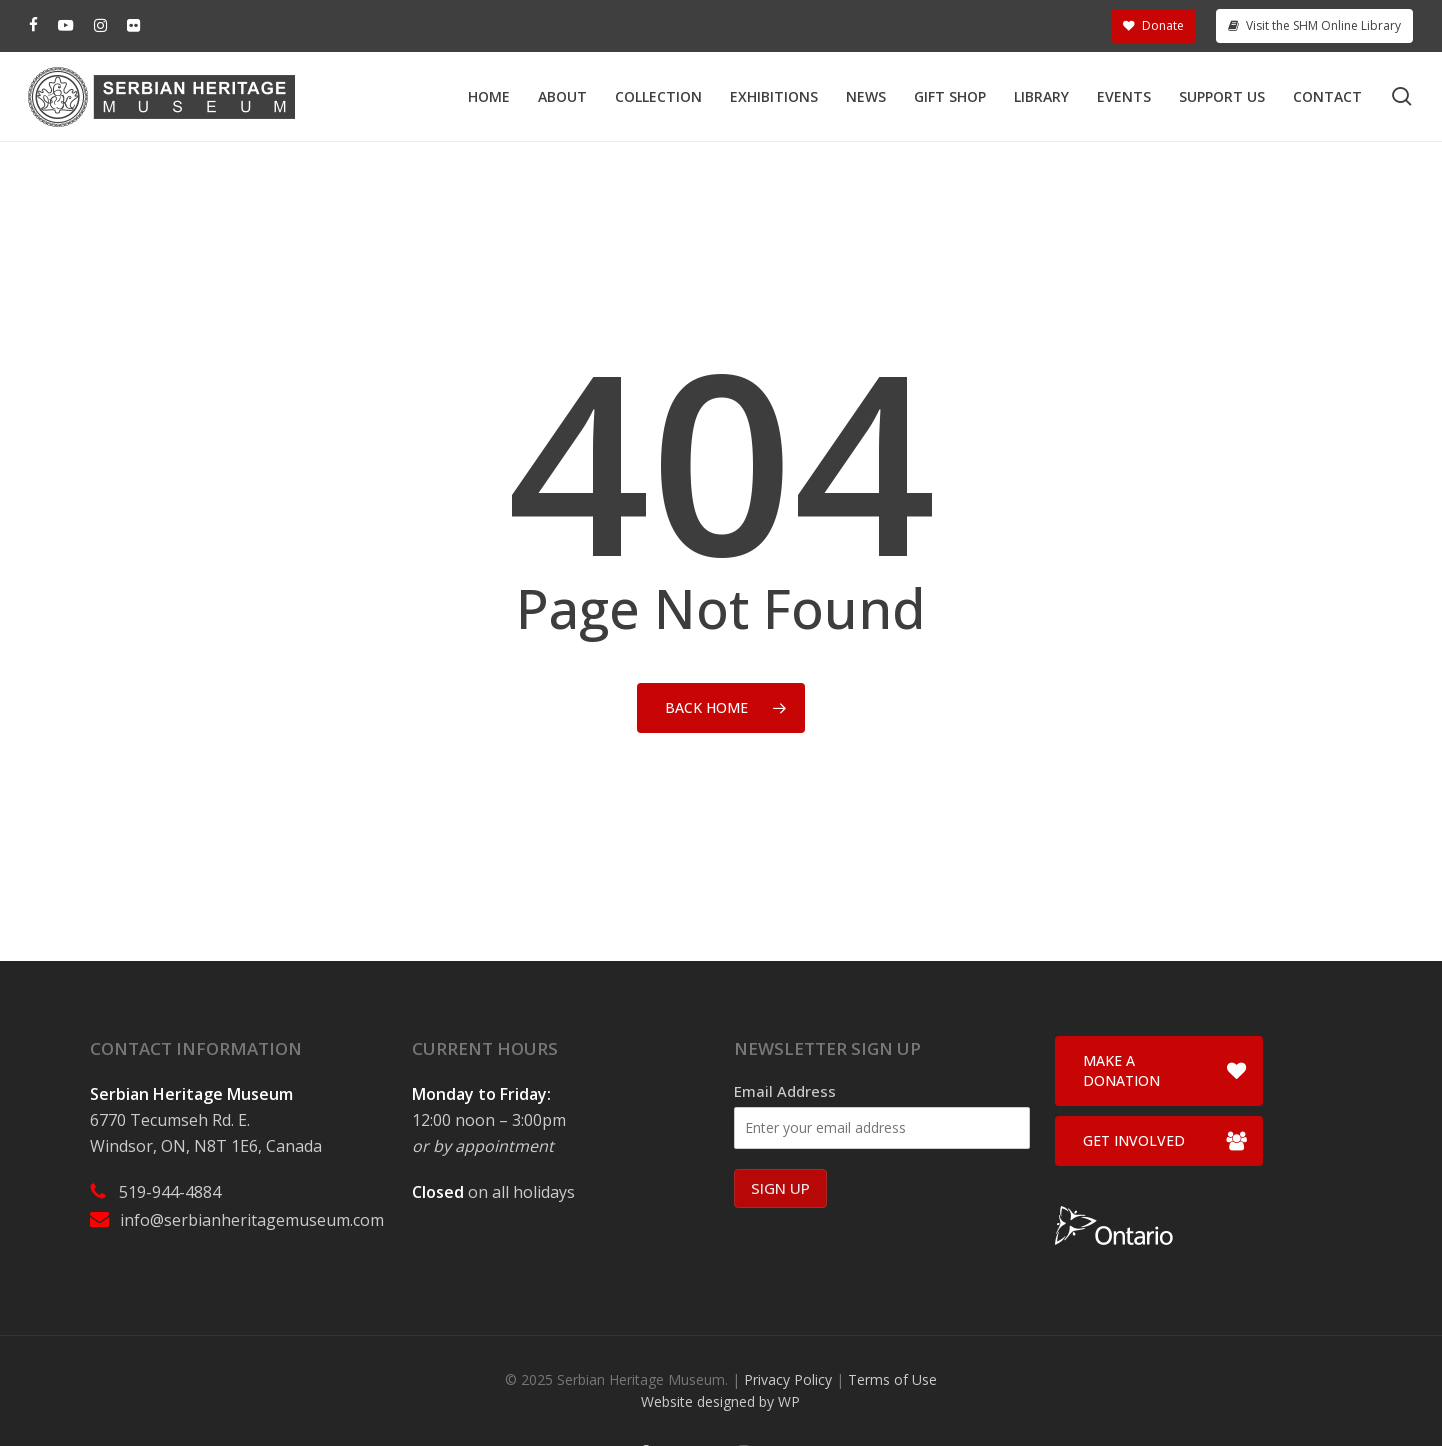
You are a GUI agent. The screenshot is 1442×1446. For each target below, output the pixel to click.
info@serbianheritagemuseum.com (252, 1220)
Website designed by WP (720, 1401)
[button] (1159, 1071)
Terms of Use (892, 1379)
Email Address (785, 1091)
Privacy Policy (788, 1379)
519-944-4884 (170, 1192)
